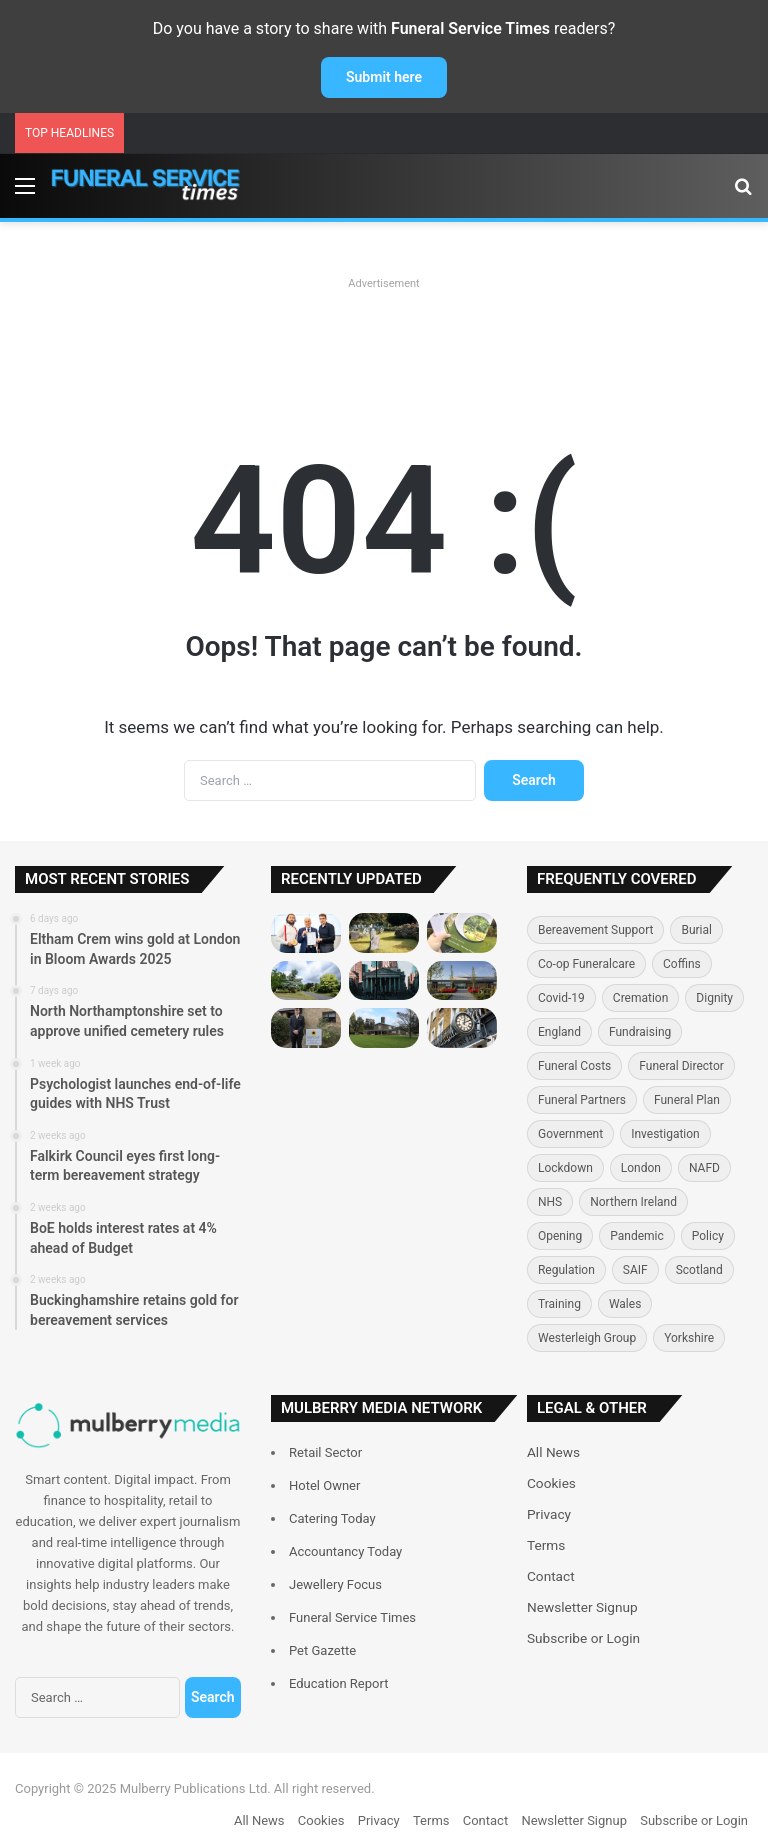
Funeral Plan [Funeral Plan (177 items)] (687, 1100)
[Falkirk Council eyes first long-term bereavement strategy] (306, 980)
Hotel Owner (324, 1485)
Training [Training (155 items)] (559, 1304)
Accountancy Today (345, 1551)
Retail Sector (325, 1452)
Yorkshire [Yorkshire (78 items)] (689, 1338)
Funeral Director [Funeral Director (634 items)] (681, 1066)
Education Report (338, 1683)
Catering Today (332, 1518)
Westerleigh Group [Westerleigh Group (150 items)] (587, 1338)
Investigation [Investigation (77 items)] (665, 1134)
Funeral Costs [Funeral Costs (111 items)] (574, 1066)
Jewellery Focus (335, 1584)
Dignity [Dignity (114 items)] (714, 998)
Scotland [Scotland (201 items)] (699, 1270)
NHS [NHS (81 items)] (550, 1202)
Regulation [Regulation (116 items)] (566, 1270)
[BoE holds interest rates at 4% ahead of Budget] (384, 980)
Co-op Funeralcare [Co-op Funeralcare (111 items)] (586, 964)
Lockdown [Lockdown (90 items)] (565, 1168)
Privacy (549, 1514)
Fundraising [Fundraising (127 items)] (640, 1032)
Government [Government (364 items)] (570, 1134)
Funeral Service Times (352, 1617)
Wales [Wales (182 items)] (625, 1304)
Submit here (384, 77)
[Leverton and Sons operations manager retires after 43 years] (462, 1027)
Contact (551, 1576)
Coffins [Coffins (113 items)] (682, 964)
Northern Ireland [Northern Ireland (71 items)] (633, 1202)
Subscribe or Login (583, 1638)
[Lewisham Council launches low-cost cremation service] (384, 1027)
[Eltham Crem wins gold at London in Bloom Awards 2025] (306, 932)
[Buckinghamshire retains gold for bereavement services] (462, 980)
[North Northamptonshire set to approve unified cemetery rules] (384, 932)
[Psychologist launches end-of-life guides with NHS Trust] (462, 932)
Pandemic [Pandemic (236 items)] (637, 1236)
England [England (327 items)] (559, 1032)
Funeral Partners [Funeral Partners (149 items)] (582, 1100)
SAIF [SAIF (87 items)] (635, 1270)
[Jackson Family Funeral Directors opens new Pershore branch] (306, 1027)
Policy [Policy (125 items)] (708, 1236)
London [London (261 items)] (641, 1168)
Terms (546, 1545)
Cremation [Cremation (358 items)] (641, 998)
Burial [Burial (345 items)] (696, 930)
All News (553, 1452)
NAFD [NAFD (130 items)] (704, 1168)
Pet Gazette (322, 1650)
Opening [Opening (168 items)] (560, 1236)
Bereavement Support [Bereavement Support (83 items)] (595, 930)
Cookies (551, 1483)
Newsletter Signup (582, 1607)
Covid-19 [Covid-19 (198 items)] (561, 998)
